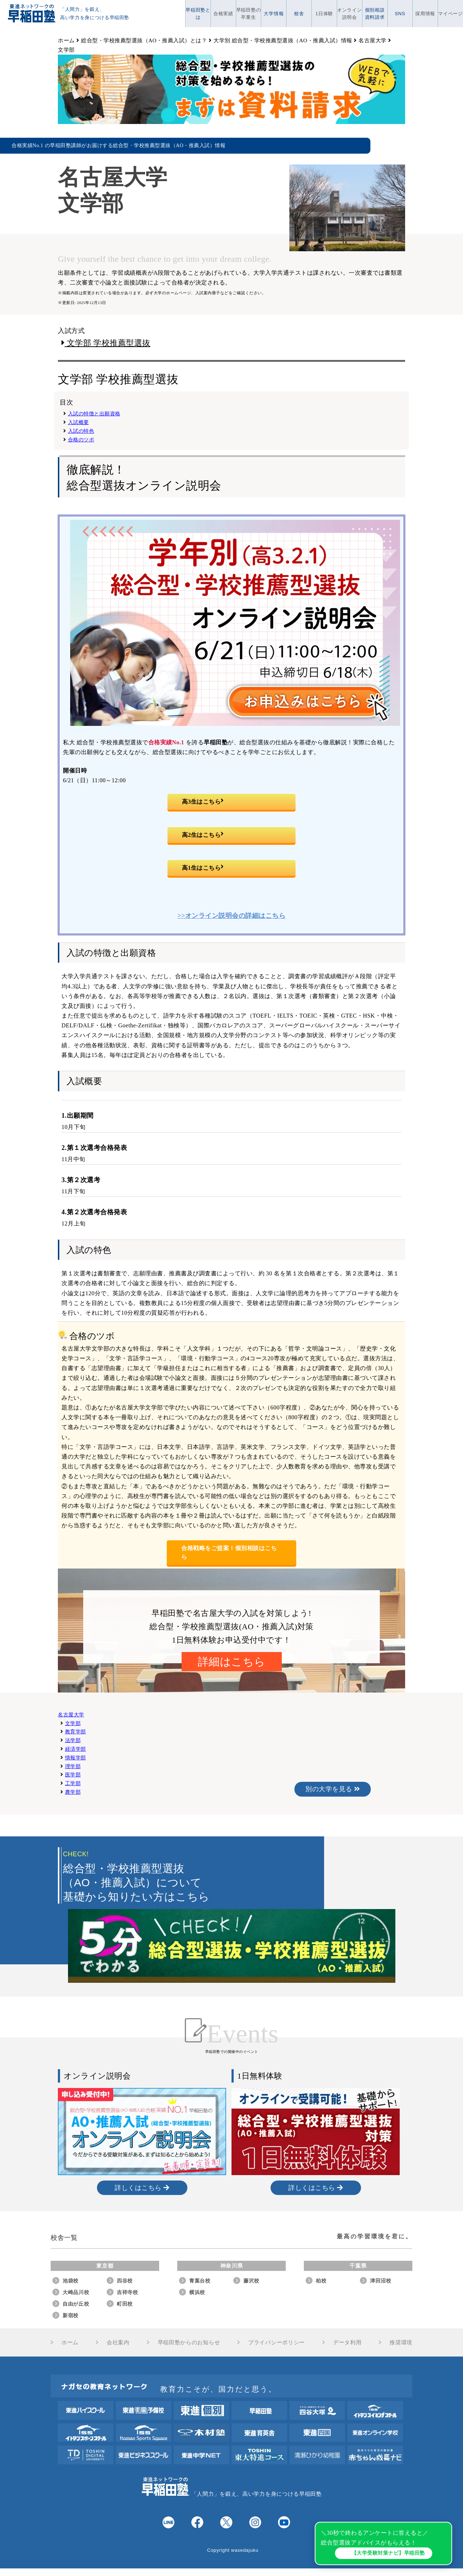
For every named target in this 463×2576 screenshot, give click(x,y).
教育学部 (75, 1731)
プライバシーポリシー (276, 2342)
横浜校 (197, 2292)
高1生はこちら (203, 868)
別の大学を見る (332, 1789)
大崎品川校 (76, 2292)
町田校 (125, 2304)
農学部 (73, 1792)
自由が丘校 (76, 2304)
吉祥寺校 (127, 2292)
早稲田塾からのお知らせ (189, 2342)
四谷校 (125, 2281)
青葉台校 (200, 2281)
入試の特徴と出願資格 (94, 413)
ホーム (69, 2342)
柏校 (321, 2281)
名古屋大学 (71, 1714)
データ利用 (347, 2342)
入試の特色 (81, 431)
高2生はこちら (203, 835)
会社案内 (118, 2342)
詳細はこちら (232, 1662)
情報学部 (75, 1757)
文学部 (73, 1723)
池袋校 (70, 2281)
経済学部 (75, 1749)
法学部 (73, 1740)
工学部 (73, 1783)
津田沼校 (380, 2281)
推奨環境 (401, 2342)
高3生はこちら (203, 801)
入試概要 (78, 422)
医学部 (73, 1774)
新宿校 (70, 2315)
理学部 (73, 1766)
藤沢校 (251, 2281)
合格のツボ (81, 439)
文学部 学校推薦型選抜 (105, 342)
